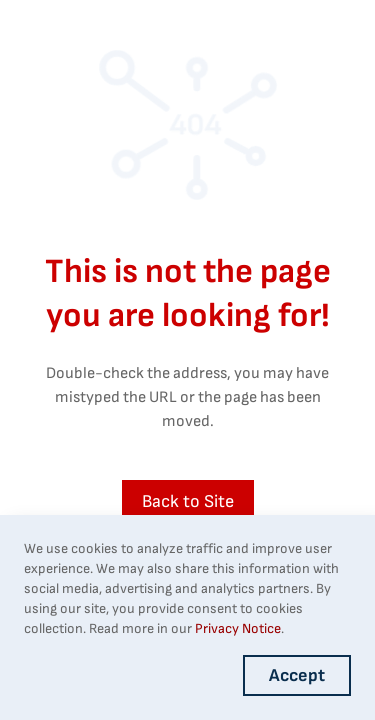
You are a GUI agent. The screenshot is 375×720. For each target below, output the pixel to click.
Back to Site (188, 501)
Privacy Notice (238, 628)
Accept (297, 675)
